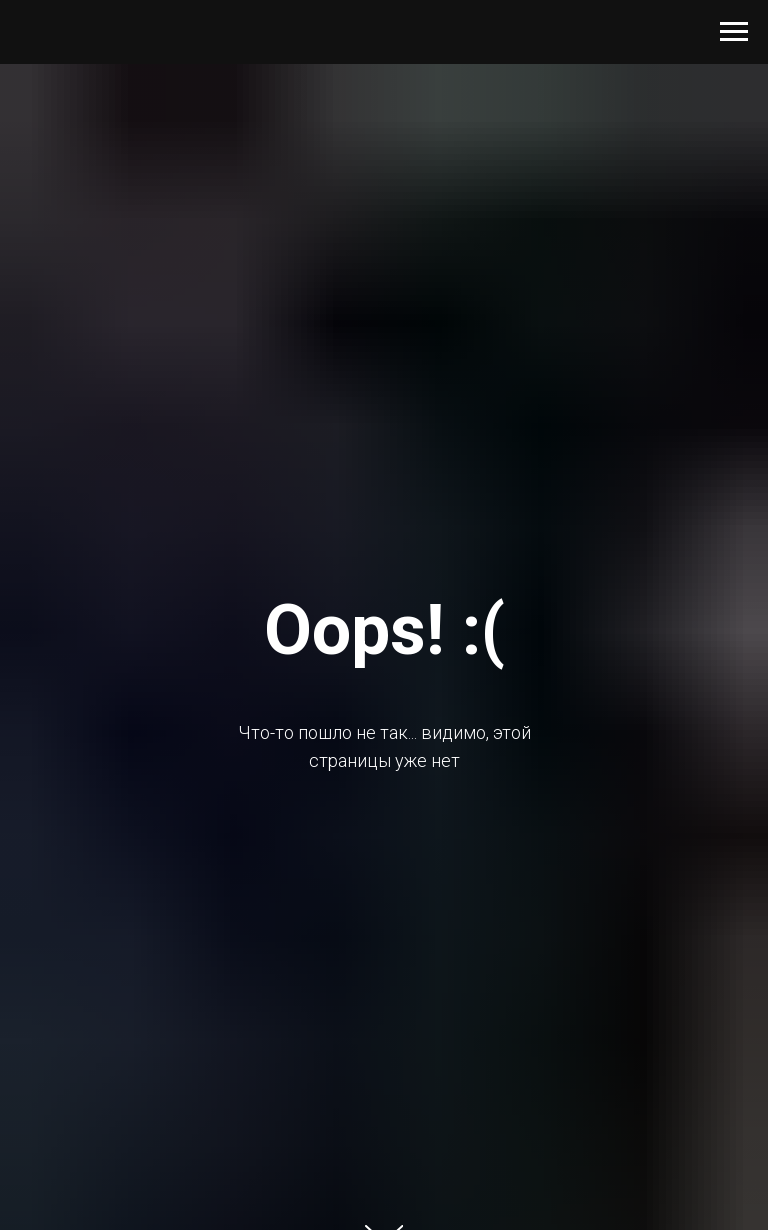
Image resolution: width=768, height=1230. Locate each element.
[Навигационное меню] (734, 32)
